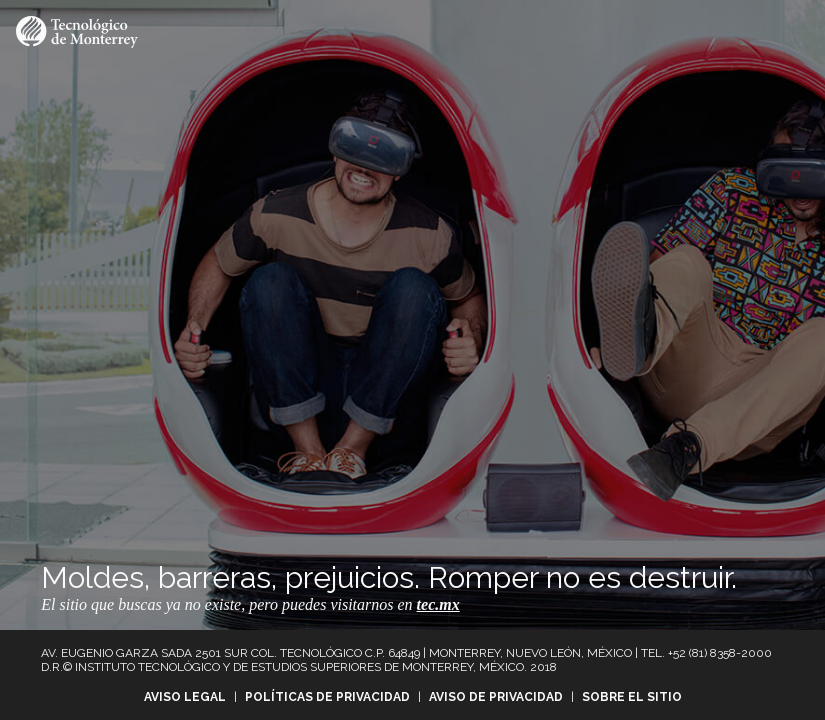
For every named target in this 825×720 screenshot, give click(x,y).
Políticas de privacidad (327, 697)
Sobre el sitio (632, 697)
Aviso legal (185, 697)
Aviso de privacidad (496, 697)
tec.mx (438, 604)
